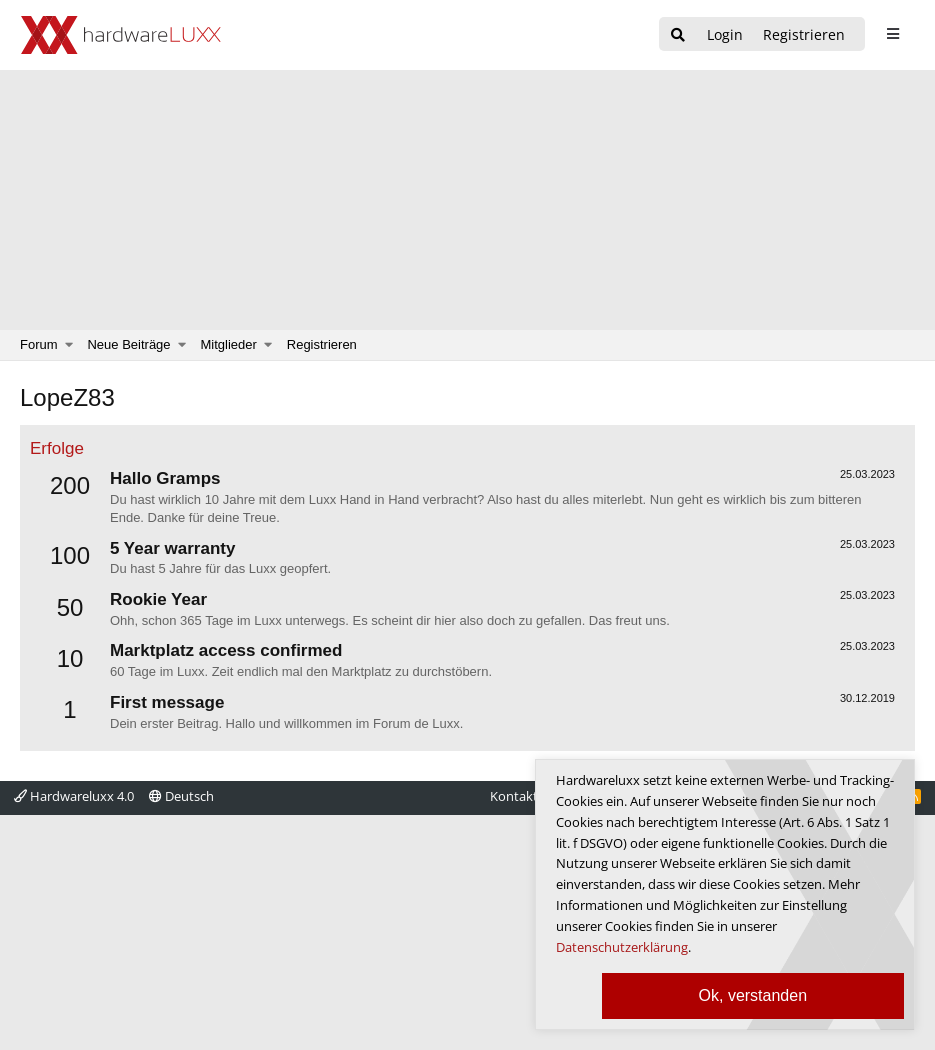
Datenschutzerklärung (622, 947)
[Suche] (678, 35)
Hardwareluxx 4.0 (74, 796)
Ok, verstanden (753, 995)
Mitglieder (229, 344)
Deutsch (181, 796)
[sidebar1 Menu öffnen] (892, 34)
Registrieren (322, 344)
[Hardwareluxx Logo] (121, 35)
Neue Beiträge (128, 344)
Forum (39, 344)
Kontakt (514, 796)
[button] (69, 345)
